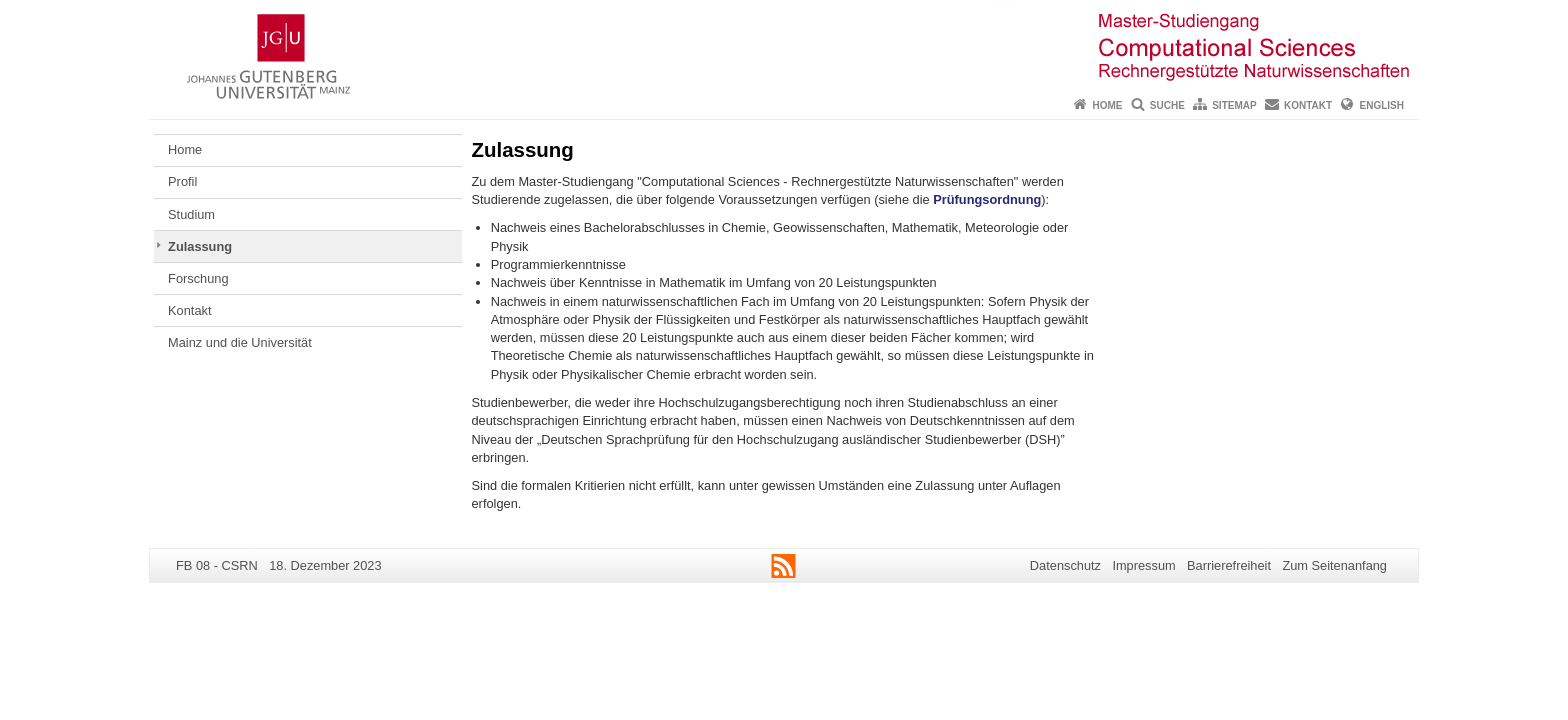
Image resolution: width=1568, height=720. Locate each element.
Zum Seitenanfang (1334, 565)
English (1382, 105)
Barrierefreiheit (1229, 565)
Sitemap (1234, 105)
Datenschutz (1065, 565)
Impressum (1143, 565)
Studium (191, 214)
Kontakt (1308, 105)
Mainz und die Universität (240, 342)
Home (1107, 105)
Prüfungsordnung (987, 199)
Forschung (198, 278)
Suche (1167, 105)
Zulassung (200, 246)
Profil (182, 181)
